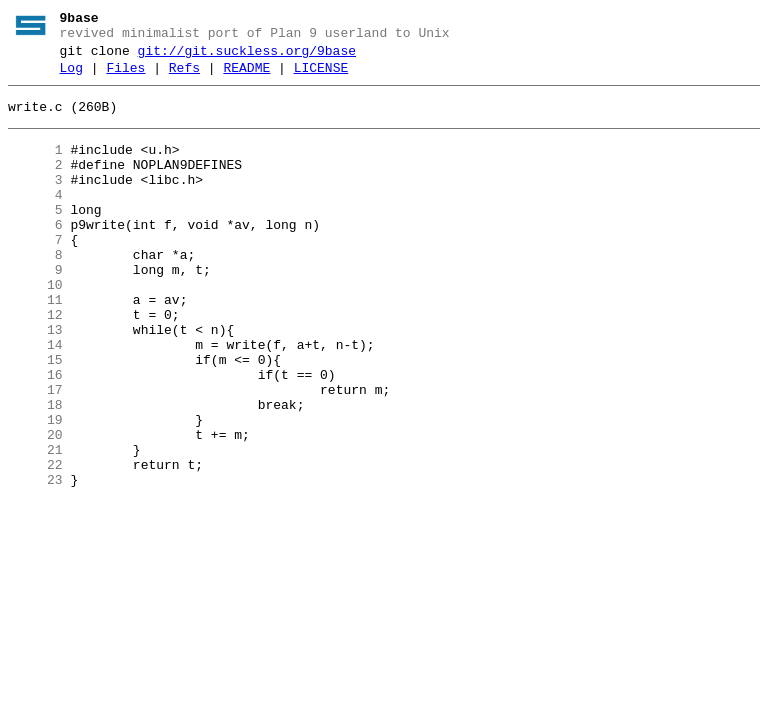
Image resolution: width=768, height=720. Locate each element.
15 (35, 417)
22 (35, 543)
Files (125, 77)
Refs (184, 77)
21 (35, 525)
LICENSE (321, 77)
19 (35, 489)
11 (35, 345)
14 (35, 399)
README (246, 77)
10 (35, 327)
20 (35, 507)
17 (35, 453)
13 (35, 381)
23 (35, 561)
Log (71, 77)
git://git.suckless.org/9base (247, 57)
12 (35, 363)
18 (35, 471)
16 (35, 435)
